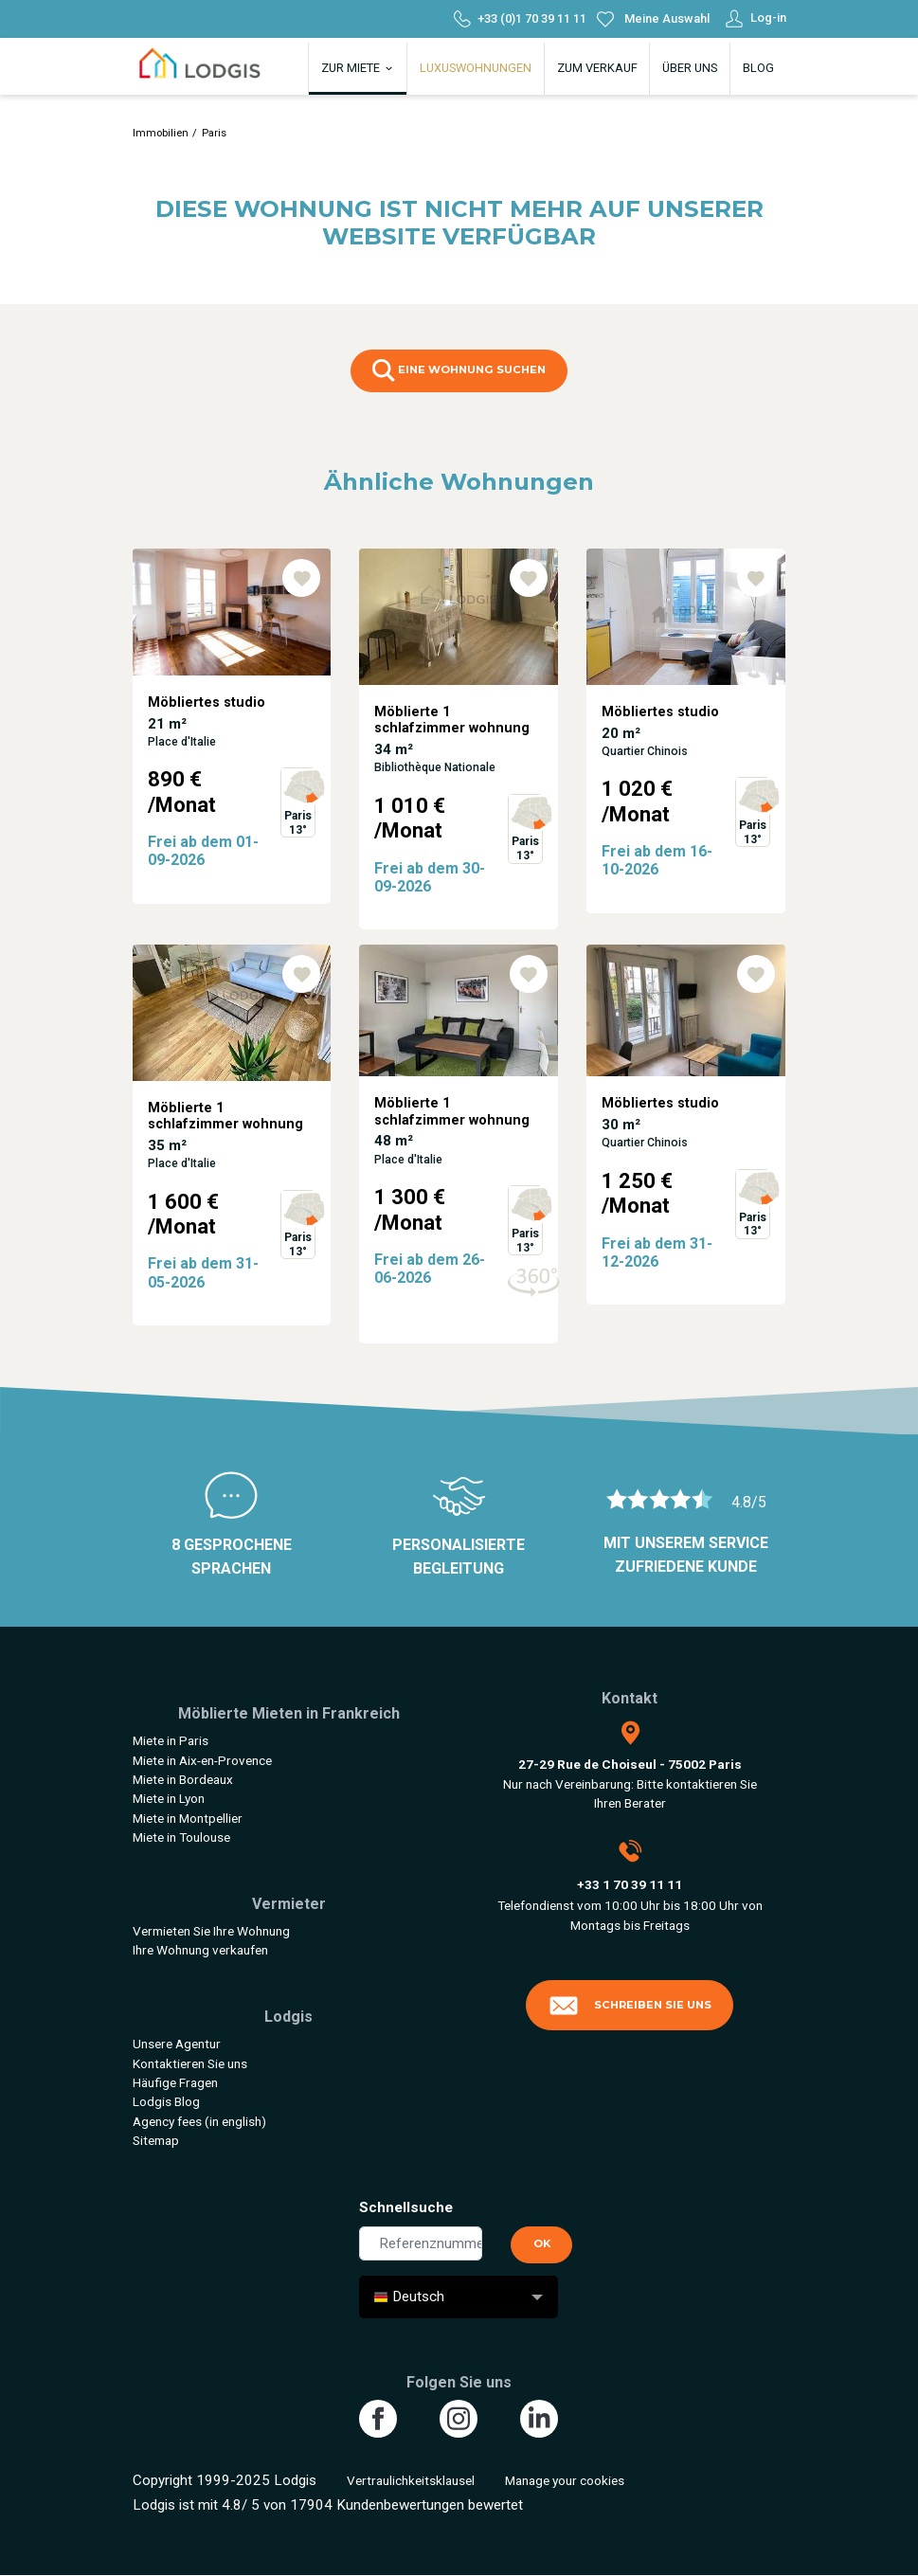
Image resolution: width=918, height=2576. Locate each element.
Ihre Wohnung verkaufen (200, 1949)
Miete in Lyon (169, 1798)
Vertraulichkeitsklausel (411, 2480)
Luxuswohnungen (475, 68)
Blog (758, 68)
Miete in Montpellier (188, 1818)
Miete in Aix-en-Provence (202, 1760)
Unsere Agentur (177, 2043)
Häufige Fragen (175, 2082)
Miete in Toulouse (181, 1837)
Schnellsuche (406, 2207)
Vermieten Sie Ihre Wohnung (211, 1930)
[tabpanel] (232, 747)
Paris (214, 133)
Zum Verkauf (597, 68)
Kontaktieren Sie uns (190, 2063)
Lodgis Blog (166, 2101)
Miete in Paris (170, 1740)
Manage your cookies (564, 2480)
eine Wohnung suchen (459, 370)
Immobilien (161, 133)
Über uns (689, 68)
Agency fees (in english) (199, 2121)
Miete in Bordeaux (183, 1779)
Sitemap (156, 2140)
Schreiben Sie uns (630, 2006)
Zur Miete (358, 68)
